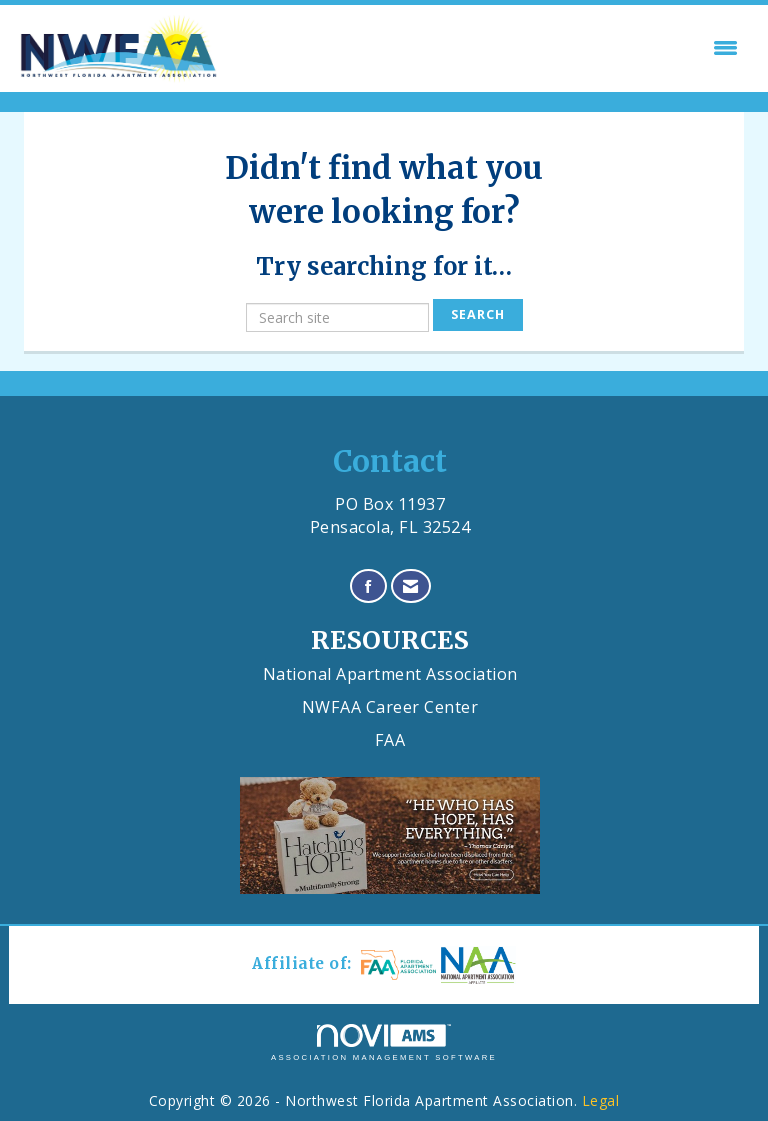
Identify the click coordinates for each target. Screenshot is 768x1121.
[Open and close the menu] (485, 48)
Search (478, 314)
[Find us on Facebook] (369, 586)
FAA (390, 740)
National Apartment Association (390, 674)
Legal (601, 1100)
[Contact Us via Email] (411, 586)
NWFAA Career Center (390, 707)
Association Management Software (384, 1043)
